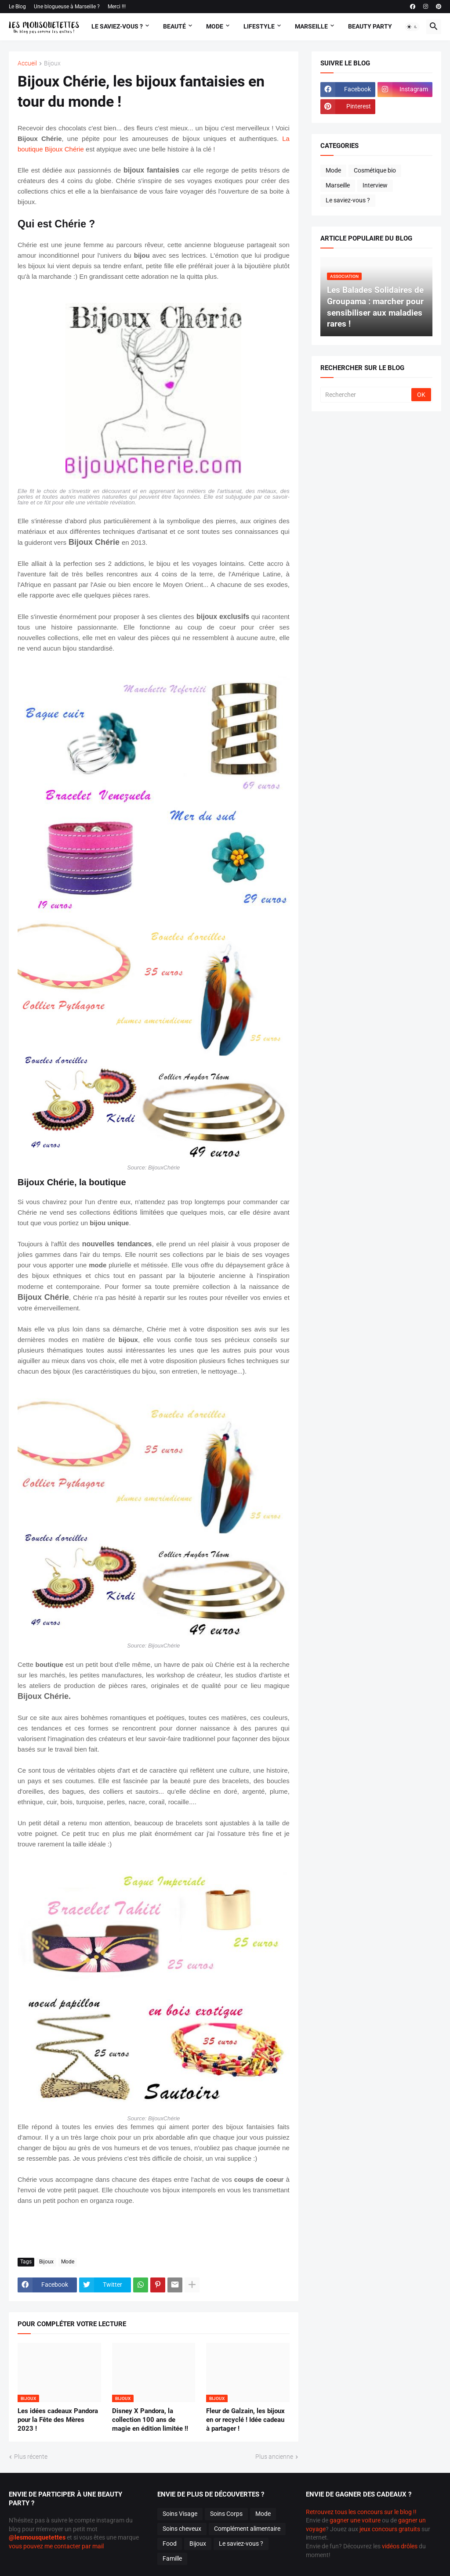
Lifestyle (259, 26)
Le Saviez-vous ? (117, 26)
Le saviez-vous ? (348, 200)
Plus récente (30, 2456)
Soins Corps (226, 2513)
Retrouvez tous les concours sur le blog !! (361, 2511)
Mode (214, 26)
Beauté (174, 26)
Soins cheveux (182, 2528)
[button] (412, 26)
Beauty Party (370, 26)
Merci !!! (117, 7)
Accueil (27, 63)
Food (170, 2543)
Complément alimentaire (247, 2528)
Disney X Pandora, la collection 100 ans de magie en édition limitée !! (150, 2420)
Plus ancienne (274, 2456)
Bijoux (52, 63)
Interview (375, 185)
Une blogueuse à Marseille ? (67, 7)
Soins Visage (180, 2513)
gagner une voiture (355, 2520)
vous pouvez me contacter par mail (56, 2546)
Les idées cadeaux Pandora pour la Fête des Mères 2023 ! (58, 2420)
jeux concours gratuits (389, 2529)
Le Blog (17, 7)
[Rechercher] (366, 394)
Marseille (311, 26)
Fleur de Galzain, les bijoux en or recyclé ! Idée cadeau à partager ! (245, 2420)
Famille (172, 2558)
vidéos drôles (399, 2546)
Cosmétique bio (375, 170)
